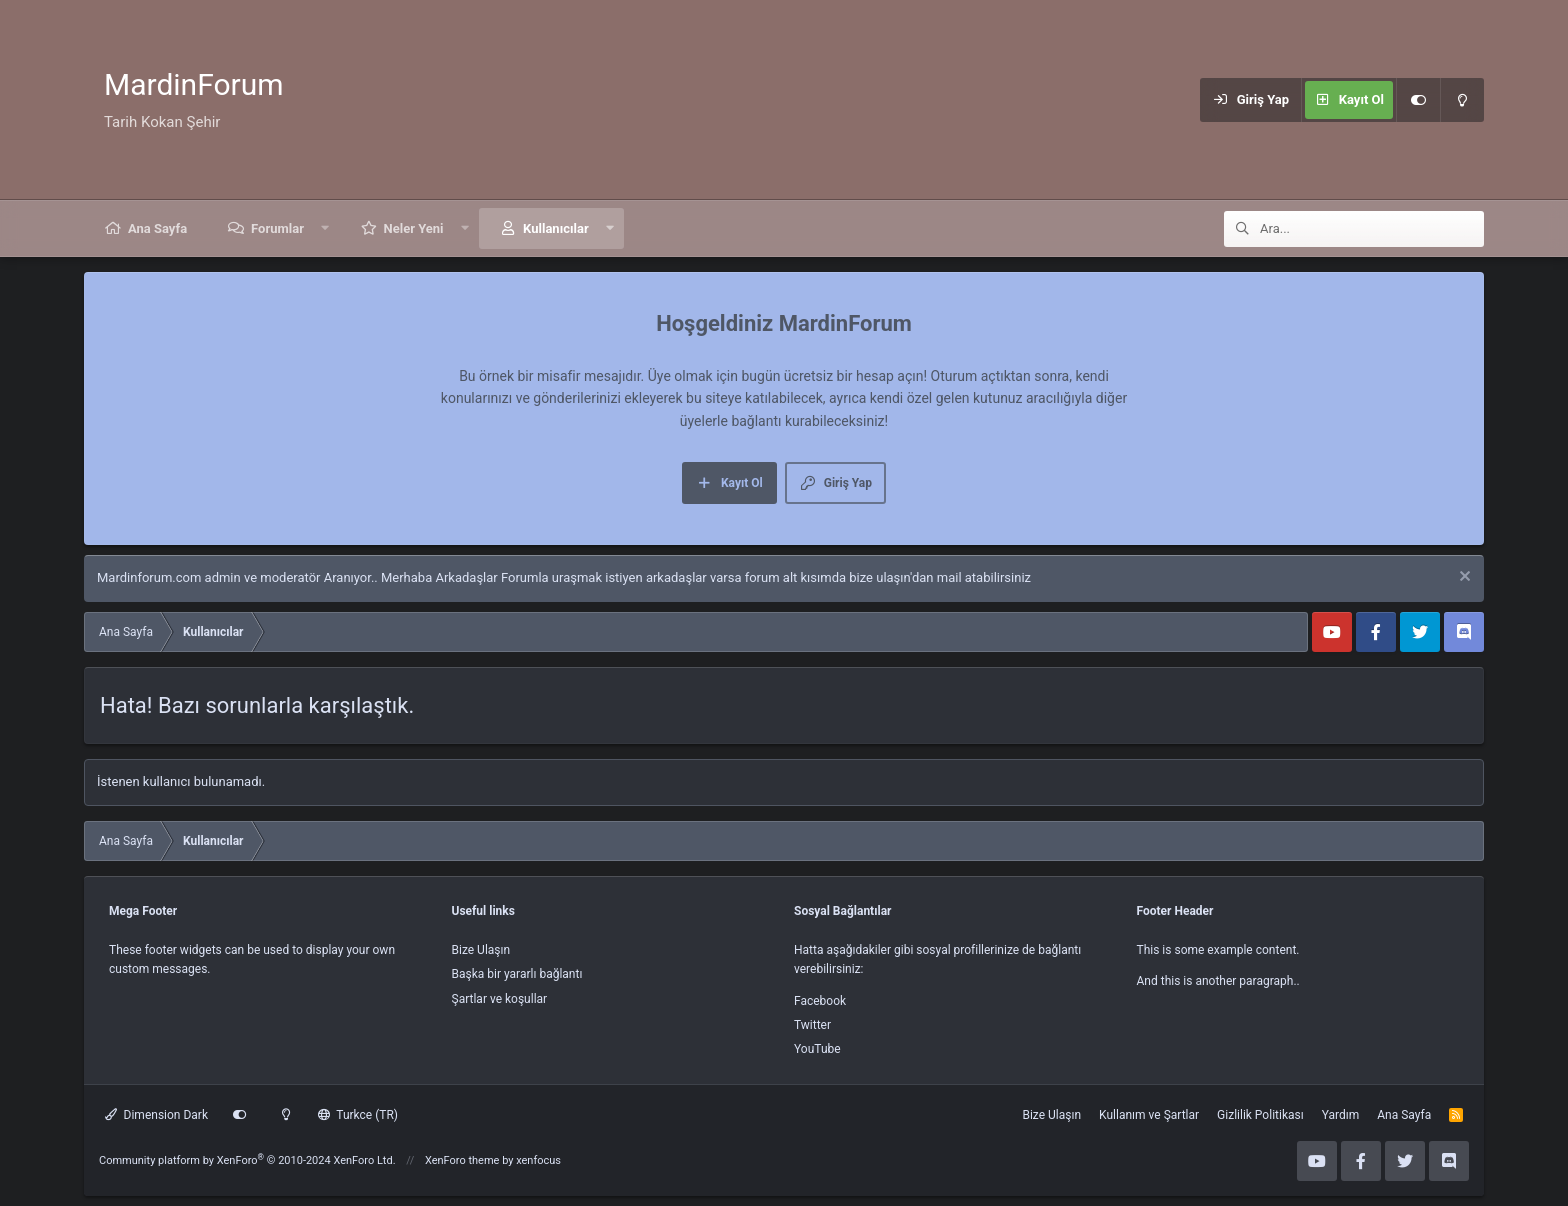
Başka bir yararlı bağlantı (517, 974)
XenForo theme (462, 1160)
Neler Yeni (414, 228)
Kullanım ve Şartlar (1149, 1115)
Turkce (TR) (358, 1115)
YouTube (817, 1049)
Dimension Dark (156, 1115)
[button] (325, 228)
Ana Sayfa (157, 228)
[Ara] (1372, 229)
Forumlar (277, 228)
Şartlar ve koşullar (500, 999)
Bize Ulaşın (481, 950)
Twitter (812, 1025)
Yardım (1341, 1115)
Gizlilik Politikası (1260, 1115)
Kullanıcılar (556, 228)
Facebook (820, 1001)
